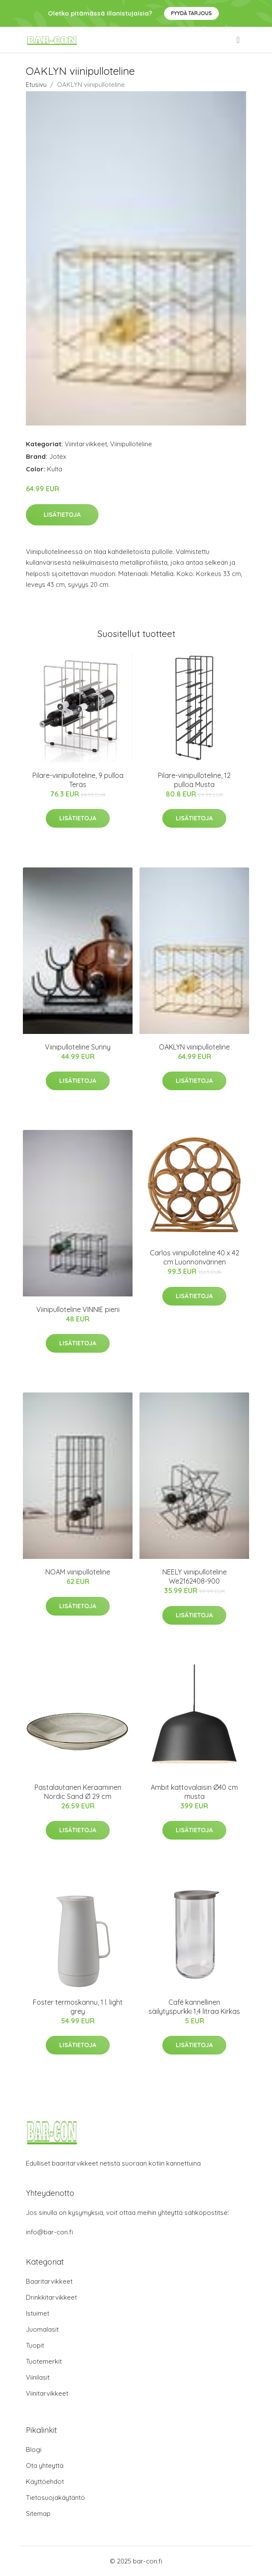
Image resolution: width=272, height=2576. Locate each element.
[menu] (238, 40)
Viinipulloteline (131, 444)
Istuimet (37, 2313)
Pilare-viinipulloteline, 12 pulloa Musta (194, 780)
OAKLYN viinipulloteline (194, 1047)
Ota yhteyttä (44, 2465)
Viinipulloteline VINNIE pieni (78, 1309)
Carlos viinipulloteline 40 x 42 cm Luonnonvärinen (194, 1257)
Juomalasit (42, 2329)
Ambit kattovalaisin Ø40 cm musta (194, 1792)
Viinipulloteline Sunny (78, 1047)
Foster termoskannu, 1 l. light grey (78, 2007)
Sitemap (38, 2513)
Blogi (33, 2449)
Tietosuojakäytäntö (55, 2497)
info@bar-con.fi (49, 2232)
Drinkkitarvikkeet (51, 2297)
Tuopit (35, 2345)
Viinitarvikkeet (86, 444)
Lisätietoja (62, 514)
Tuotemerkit (44, 2361)
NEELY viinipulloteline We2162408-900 (194, 1576)
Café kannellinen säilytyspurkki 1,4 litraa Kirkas (194, 2007)
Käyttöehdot (45, 2481)
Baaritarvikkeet (49, 2281)
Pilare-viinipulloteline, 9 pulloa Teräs (77, 780)
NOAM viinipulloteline (77, 1572)
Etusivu (36, 84)
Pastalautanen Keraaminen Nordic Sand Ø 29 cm (78, 1792)
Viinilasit (38, 2377)
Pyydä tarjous (191, 13)
